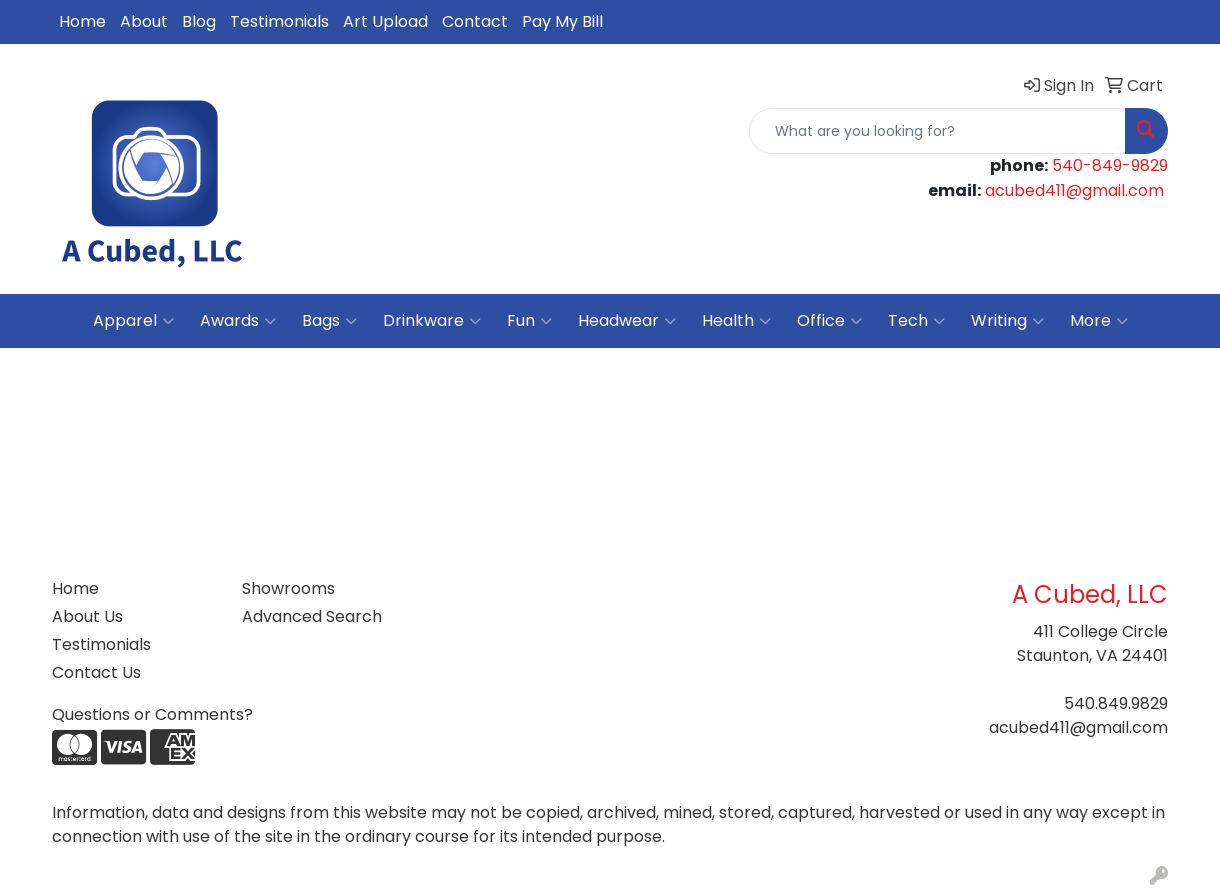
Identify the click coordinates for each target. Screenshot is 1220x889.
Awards (238, 321)
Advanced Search (312, 616)
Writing (1007, 321)
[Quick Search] (937, 131)
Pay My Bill (562, 21)
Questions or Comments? (152, 714)
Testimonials (279, 21)
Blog (199, 21)
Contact (475, 21)
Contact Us (96, 672)
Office (829, 321)
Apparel (133, 321)
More (1099, 321)
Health (736, 321)
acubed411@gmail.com (1074, 190)
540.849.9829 (1116, 703)
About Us (87, 616)
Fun (529, 321)
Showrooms (288, 588)
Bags (329, 321)
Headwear (627, 321)
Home (82, 21)
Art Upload (385, 21)
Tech (916, 321)
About (144, 21)
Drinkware (432, 321)
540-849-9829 (1110, 165)
